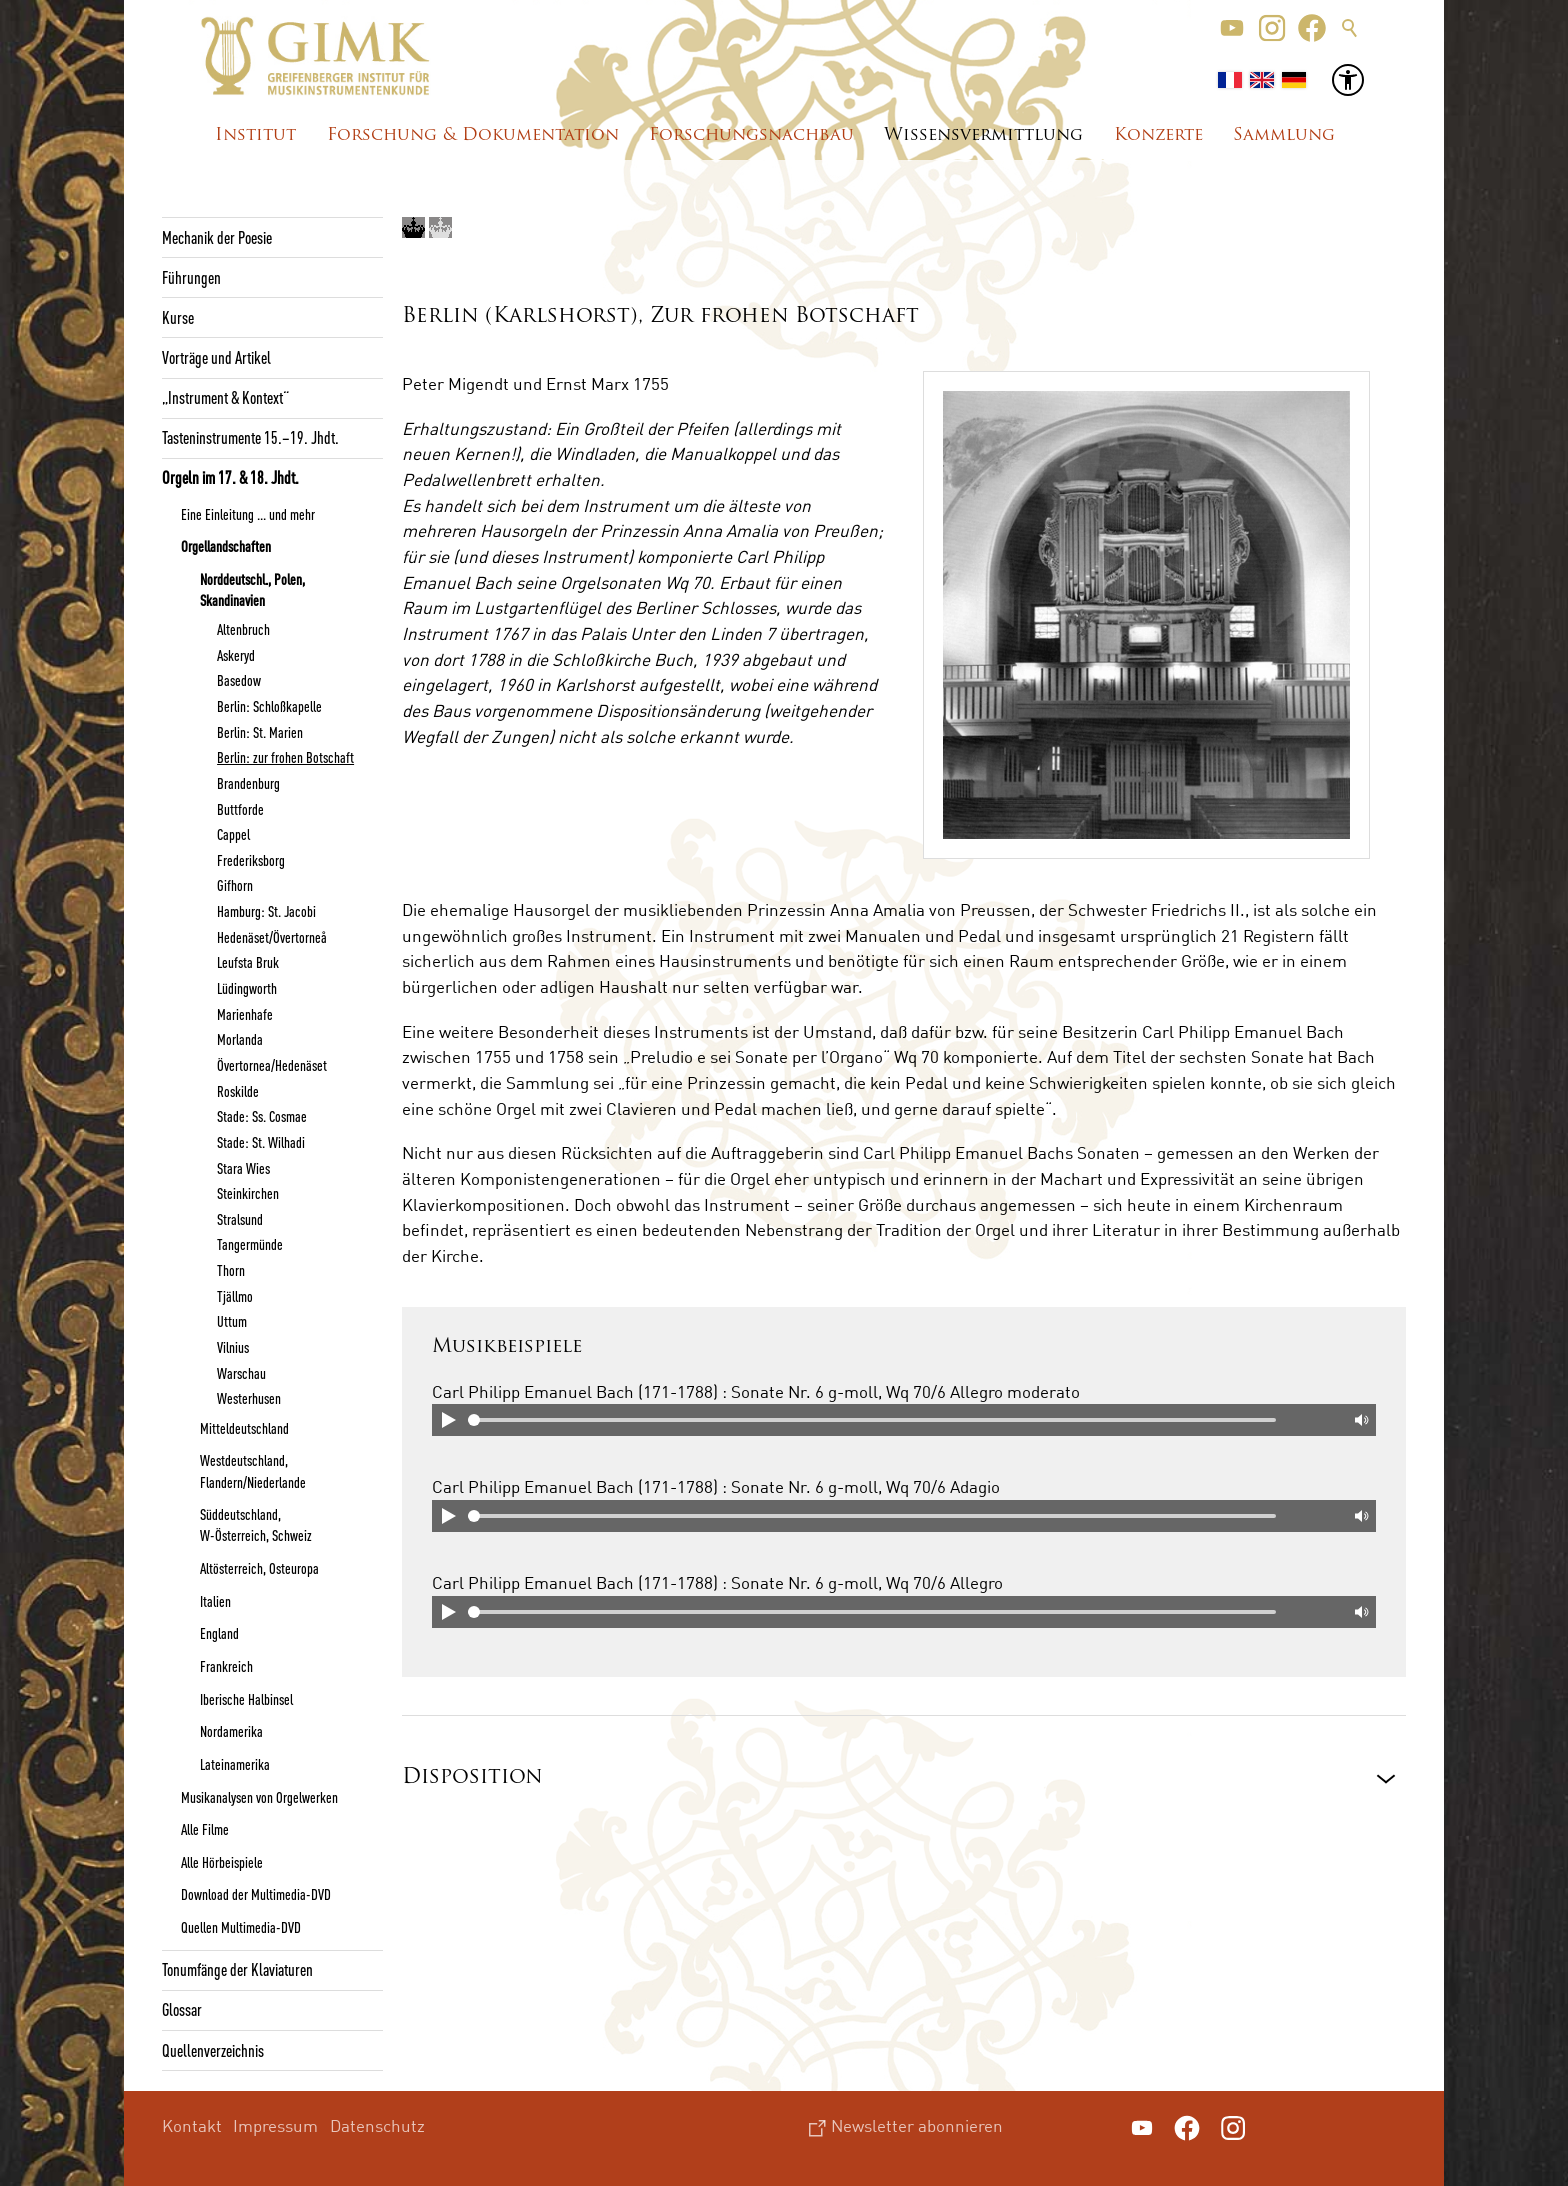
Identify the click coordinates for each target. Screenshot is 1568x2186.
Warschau (241, 1373)
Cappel (233, 834)
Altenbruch (243, 629)
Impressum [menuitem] (275, 2125)
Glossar (182, 2009)
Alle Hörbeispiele (222, 1862)
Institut (255, 135)
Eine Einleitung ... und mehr (248, 514)
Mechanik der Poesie (217, 237)
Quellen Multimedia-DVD (241, 1927)
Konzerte (1158, 135)
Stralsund (240, 1219)
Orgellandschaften (226, 546)
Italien (215, 1601)
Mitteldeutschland (244, 1428)
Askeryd (236, 655)
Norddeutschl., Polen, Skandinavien (252, 589)
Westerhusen (249, 1398)
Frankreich (226, 1666)
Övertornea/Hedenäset (272, 1065)
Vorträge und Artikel (216, 357)
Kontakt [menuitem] (192, 2125)
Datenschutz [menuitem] (377, 2125)
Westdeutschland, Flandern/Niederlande (253, 1470)
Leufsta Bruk (248, 962)
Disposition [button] (472, 1777)
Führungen (191, 277)
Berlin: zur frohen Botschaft (285, 757)
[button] (1232, 28)
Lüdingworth (247, 988)
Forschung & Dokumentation (473, 135)
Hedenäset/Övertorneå (272, 937)
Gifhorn (235, 885)
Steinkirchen (248, 1193)
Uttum (232, 1321)
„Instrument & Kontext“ (225, 397)
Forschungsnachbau (751, 135)
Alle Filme (205, 1829)
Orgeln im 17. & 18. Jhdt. (230, 477)
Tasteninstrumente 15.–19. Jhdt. (250, 437)
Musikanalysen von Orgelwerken (259, 1797)
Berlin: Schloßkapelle (269, 706)
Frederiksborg (251, 860)
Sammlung (1284, 135)
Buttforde (240, 809)
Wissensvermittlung (983, 135)
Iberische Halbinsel (246, 1699)
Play (448, 1420)
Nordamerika (231, 1731)
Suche (1350, 28)
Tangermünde (250, 1244)
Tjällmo (235, 1296)
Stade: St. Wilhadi (261, 1142)
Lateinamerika (235, 1764)
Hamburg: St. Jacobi (266, 911)
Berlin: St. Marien (260, 732)
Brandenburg (248, 783)
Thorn (231, 1270)
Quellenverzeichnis (213, 2050)
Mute (1360, 1420)
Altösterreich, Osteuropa (259, 1568)
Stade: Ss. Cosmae (262, 1116)
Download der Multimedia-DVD (256, 1894)
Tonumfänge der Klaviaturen (237, 1969)
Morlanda (240, 1039)
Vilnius (233, 1347)
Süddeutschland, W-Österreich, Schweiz (256, 1524)
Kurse (178, 317)
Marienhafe (245, 1014)
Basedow (239, 680)
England (219, 1633)
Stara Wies (243, 1168)
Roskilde (238, 1091)
